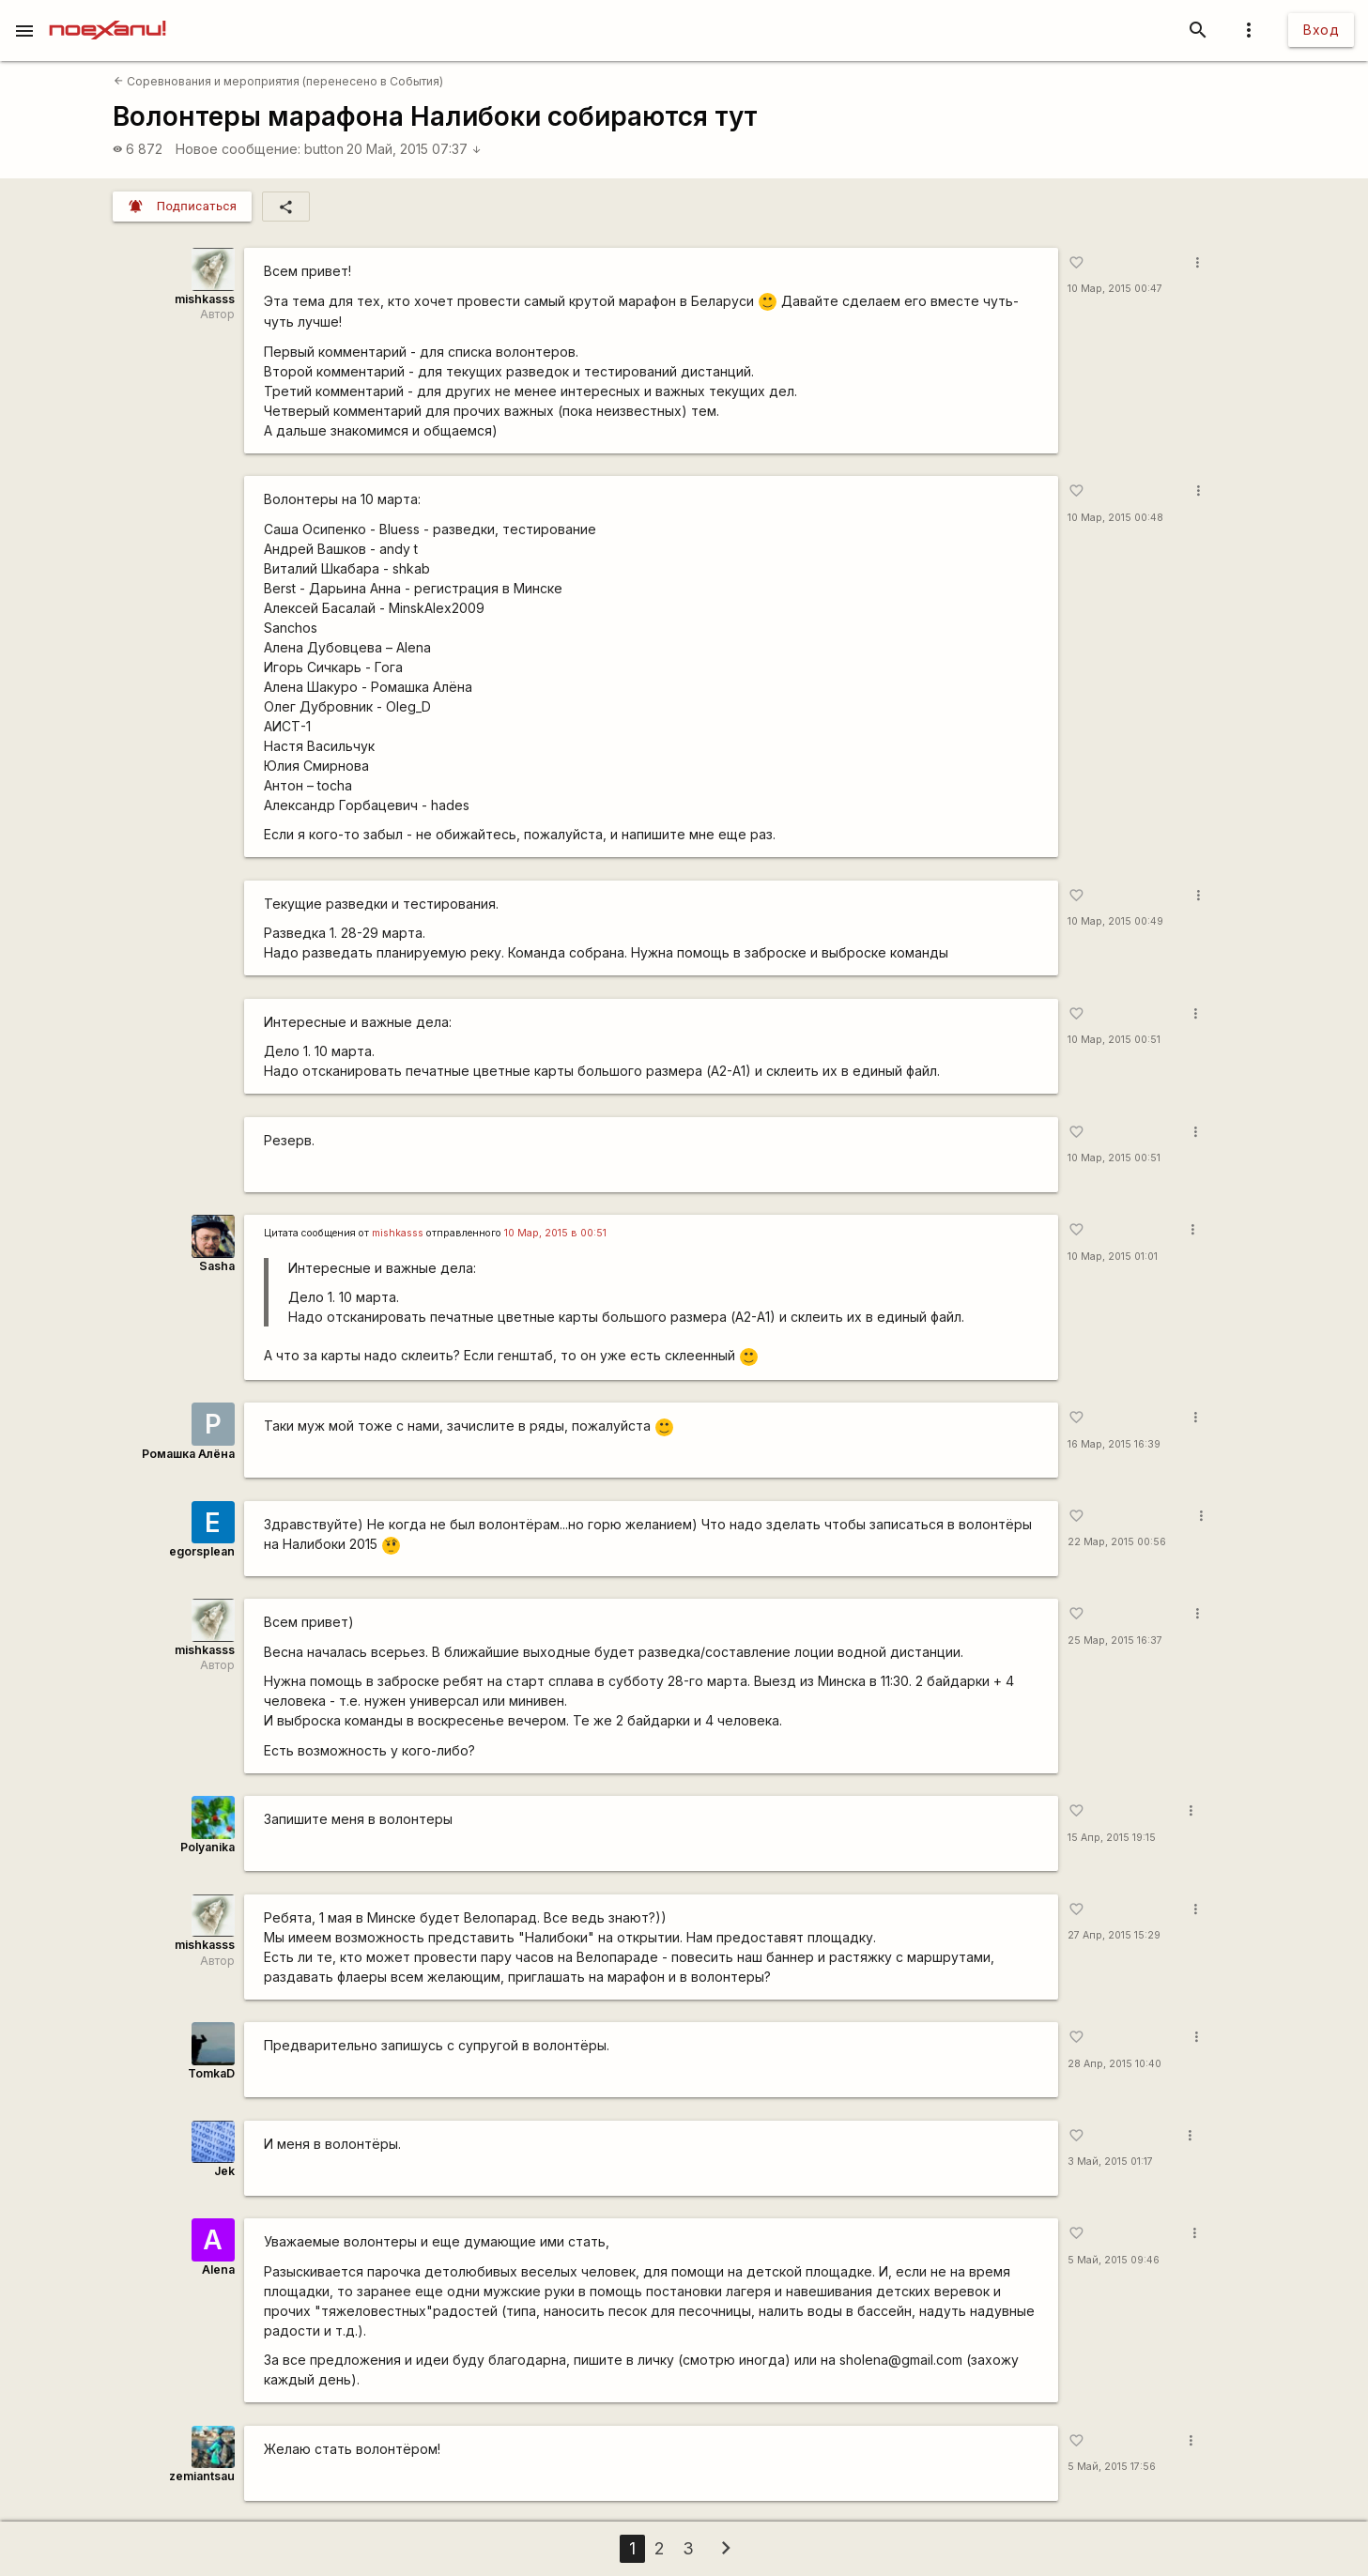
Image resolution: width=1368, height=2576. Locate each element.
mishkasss (205, 299)
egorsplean (202, 1551)
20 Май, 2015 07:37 (414, 149)
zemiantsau (202, 2476)
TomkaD (211, 2073)
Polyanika (207, 1847)
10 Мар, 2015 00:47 (1115, 289)
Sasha (217, 1266)
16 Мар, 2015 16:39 (1114, 1444)
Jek (224, 2171)
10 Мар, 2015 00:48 (1115, 518)
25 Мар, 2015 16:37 (1115, 1640)
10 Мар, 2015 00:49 (1115, 921)
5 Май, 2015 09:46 (1114, 2260)
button (324, 149)
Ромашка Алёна (188, 1454)
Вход (1321, 30)
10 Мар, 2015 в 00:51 (555, 1233)
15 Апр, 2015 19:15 (1112, 1838)
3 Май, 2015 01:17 (1110, 2161)
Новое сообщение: (238, 149)
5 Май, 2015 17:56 (1112, 2467)
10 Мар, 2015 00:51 (1114, 1040)
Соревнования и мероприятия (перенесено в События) (278, 81)
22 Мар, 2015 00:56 (1117, 1542)
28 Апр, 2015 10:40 (1114, 2064)
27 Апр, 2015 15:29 (1114, 1935)
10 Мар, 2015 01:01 (1113, 1256)
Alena (218, 2269)
